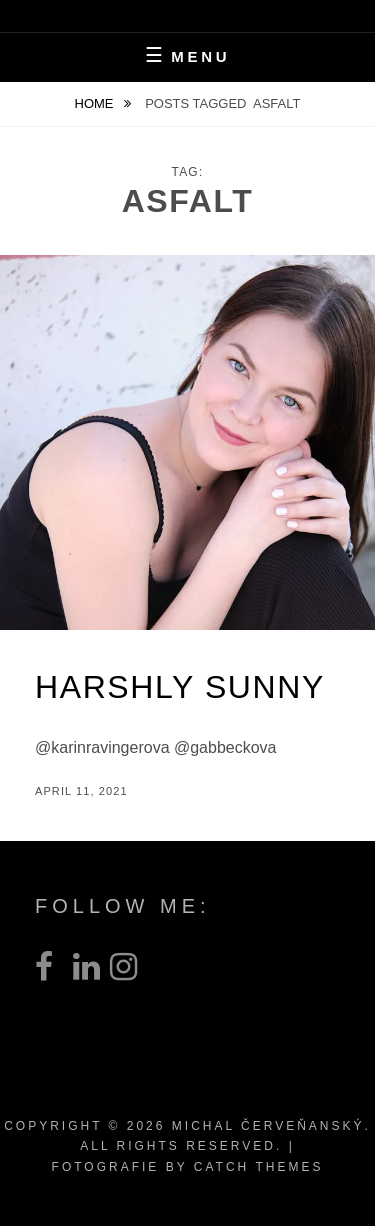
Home (96, 103)
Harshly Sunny (180, 687)
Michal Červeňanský (268, 1126)
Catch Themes (259, 1167)
